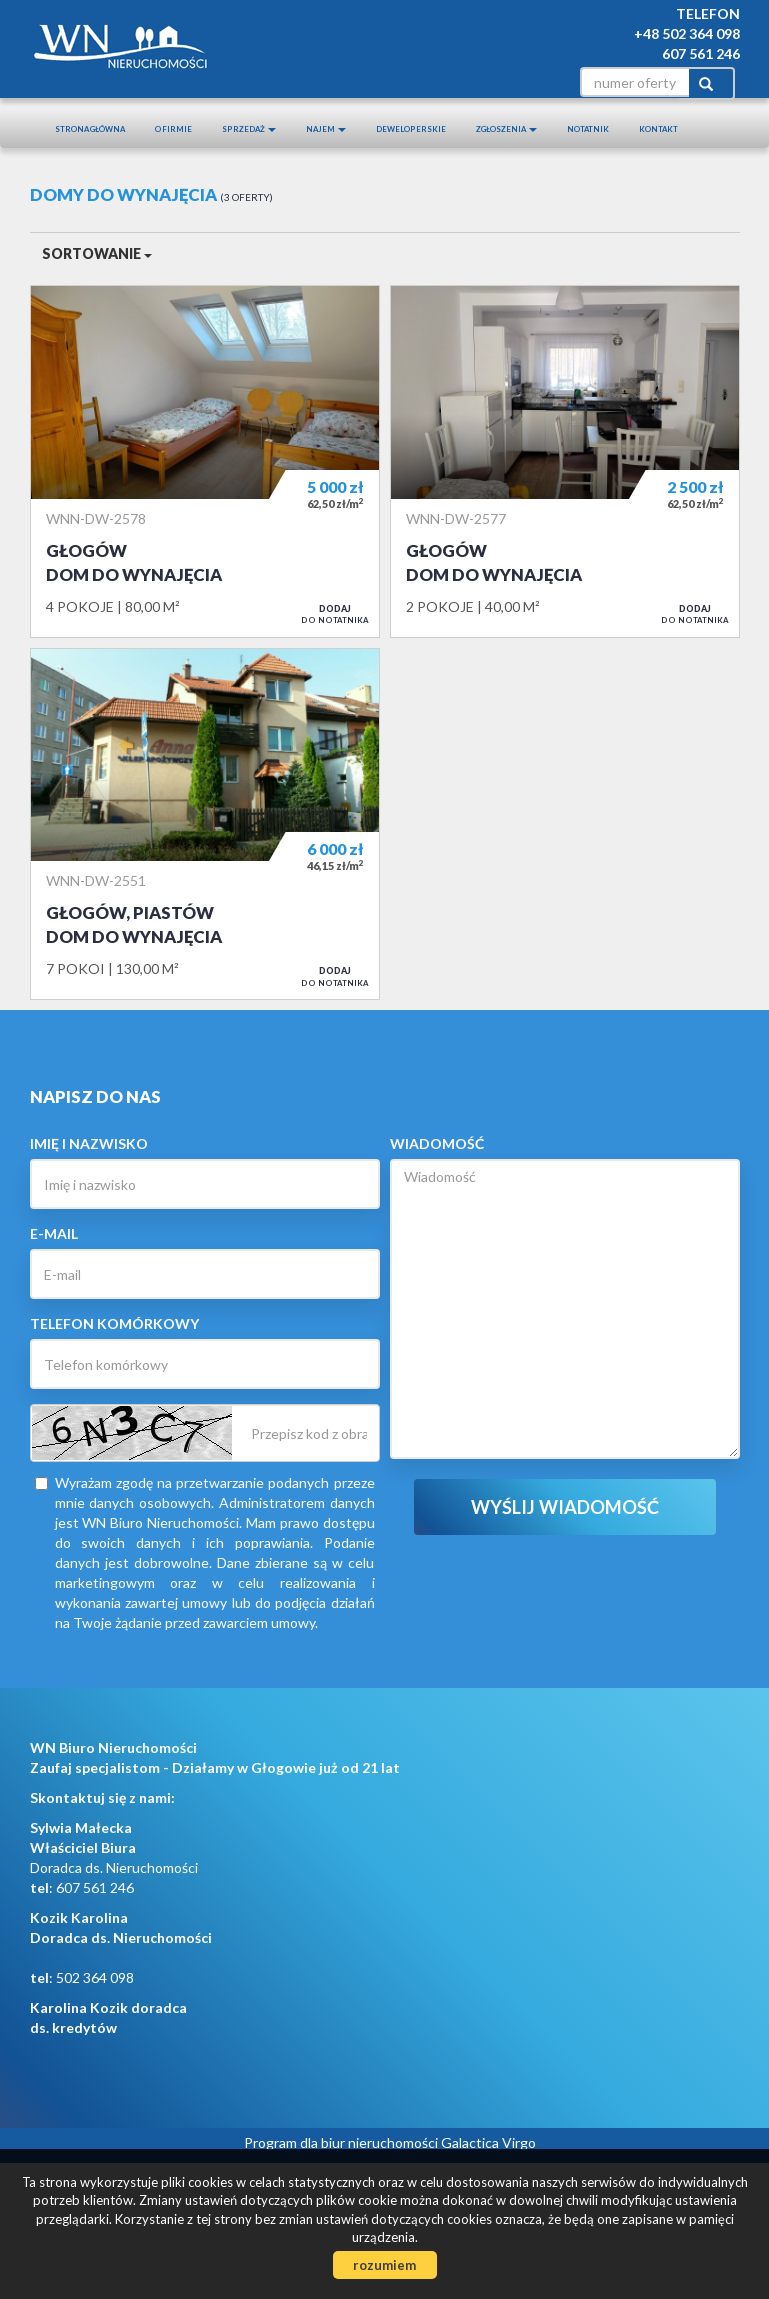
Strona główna (90, 129)
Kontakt (658, 129)
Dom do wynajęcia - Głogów (205, 461)
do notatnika (335, 614)
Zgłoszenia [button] (506, 129)
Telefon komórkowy (114, 1323)
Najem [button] (326, 129)
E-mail (54, 1233)
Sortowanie (97, 253)
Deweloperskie (411, 129)
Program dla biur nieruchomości (342, 2142)
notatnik (588, 129)
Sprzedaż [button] (249, 129)
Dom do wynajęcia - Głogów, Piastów (205, 824)
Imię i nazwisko (89, 1143)
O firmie (173, 129)
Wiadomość (437, 1143)
